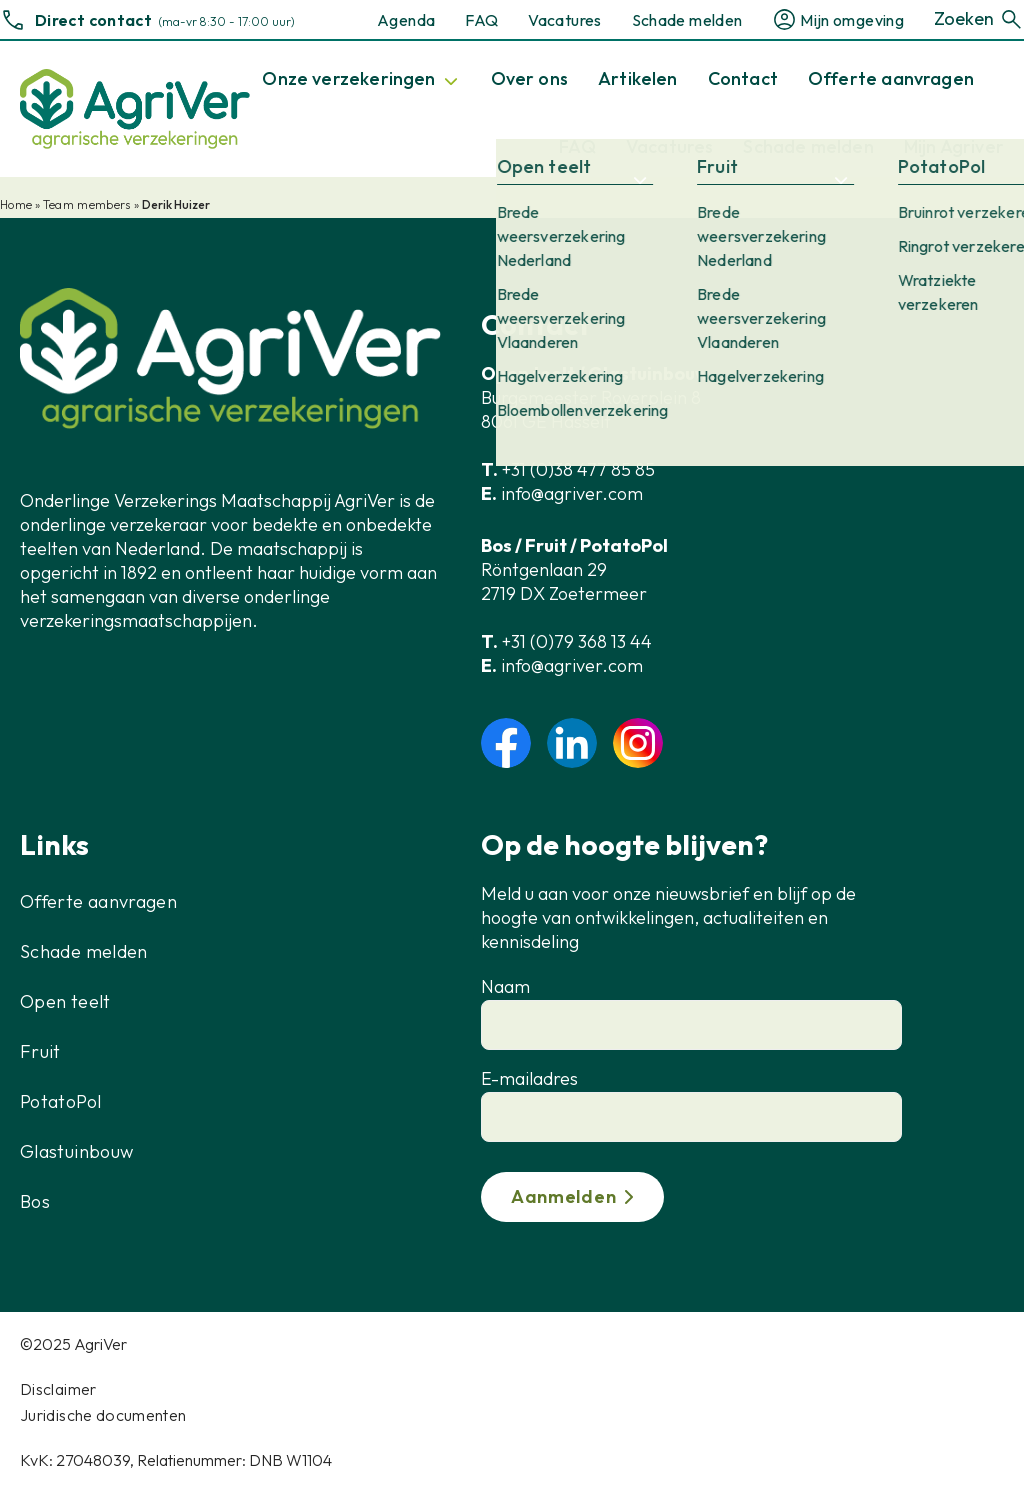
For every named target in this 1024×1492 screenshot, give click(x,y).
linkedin (572, 743)
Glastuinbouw (76, 1151)
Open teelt (65, 1001)
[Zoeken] (1011, 19)
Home (16, 204)
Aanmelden (563, 1196)
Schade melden (687, 20)
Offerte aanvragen (98, 901)
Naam (505, 986)
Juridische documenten (103, 1415)
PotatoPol (60, 1101)
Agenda (406, 20)
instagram (638, 743)
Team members (86, 204)
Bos (35, 1201)
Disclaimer (58, 1389)
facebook (506, 743)
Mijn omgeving (852, 20)
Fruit (40, 1051)
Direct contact (93, 20)
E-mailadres (529, 1078)
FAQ (481, 20)
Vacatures (564, 20)
